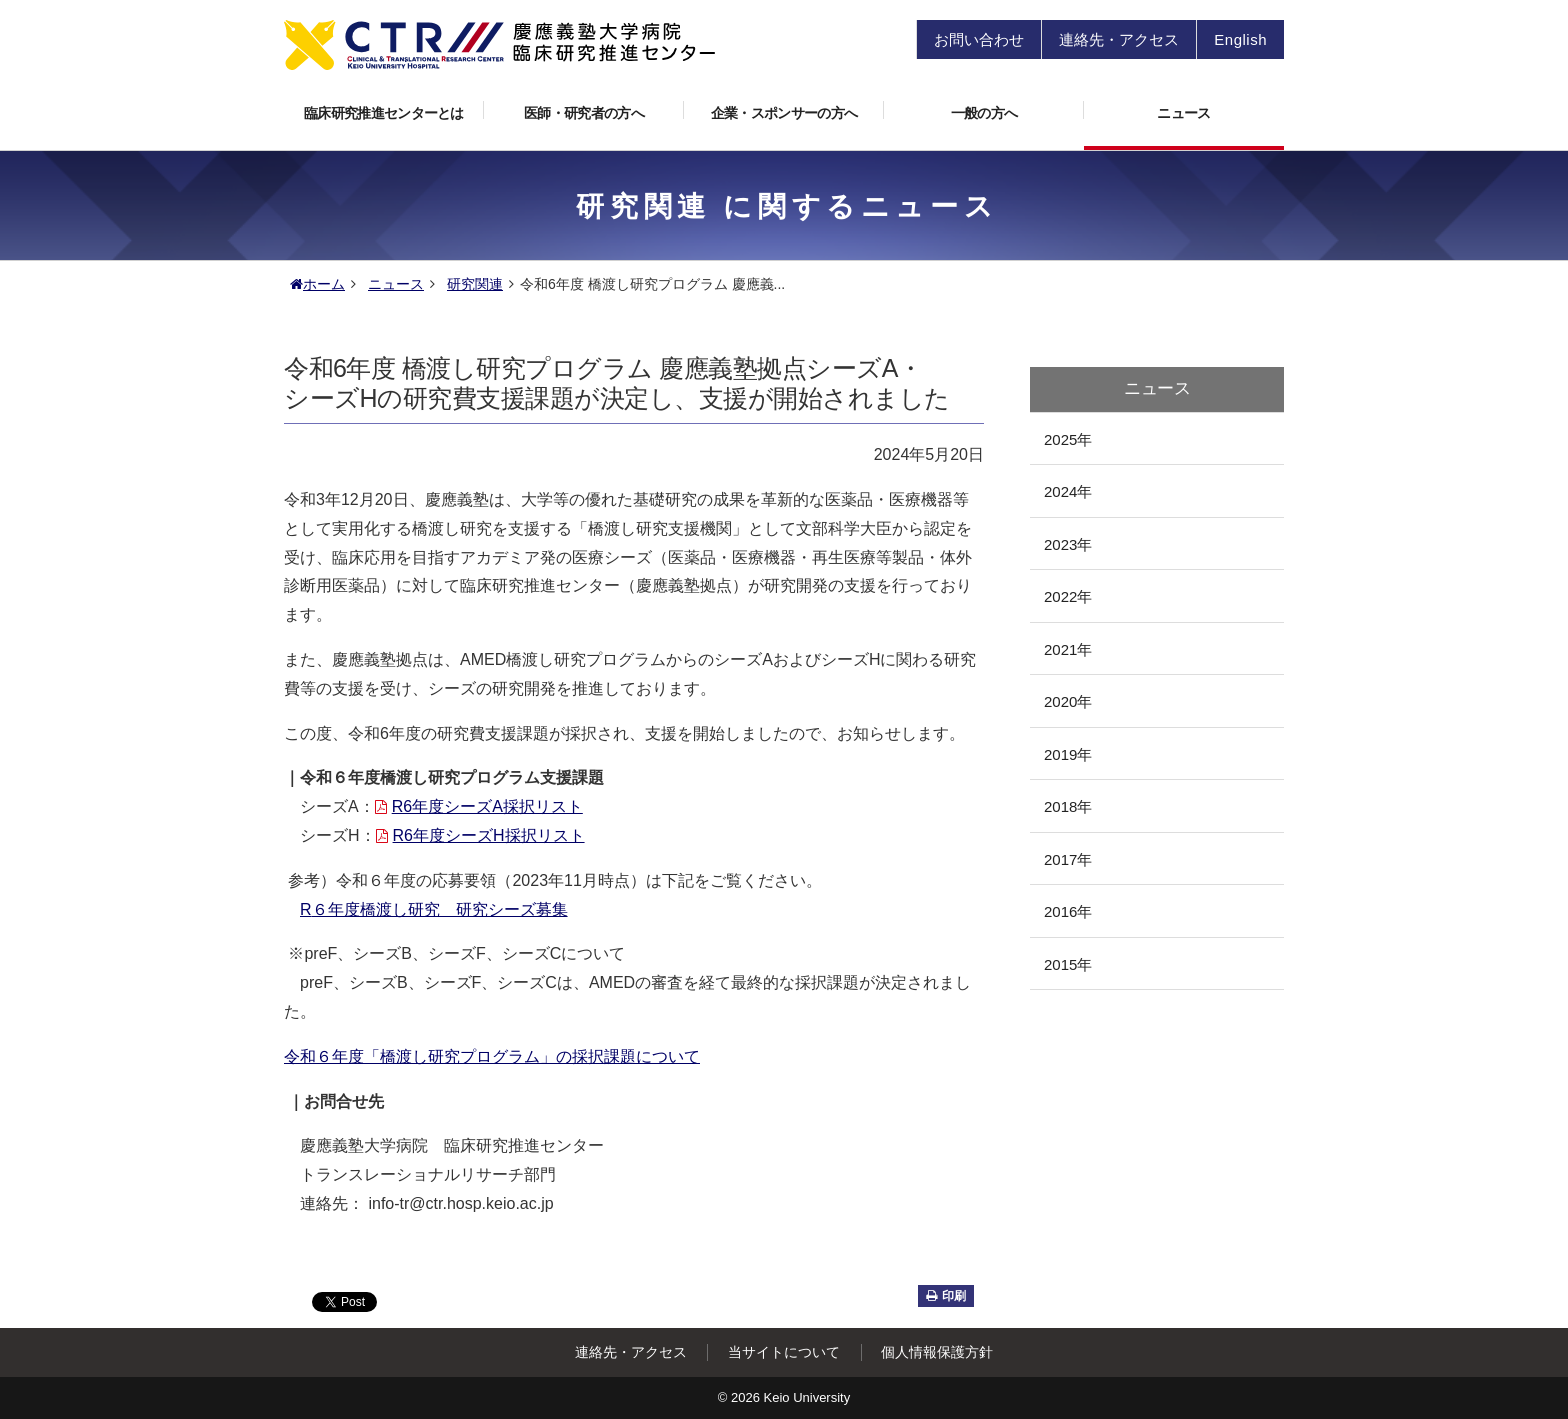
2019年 (1068, 754)
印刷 (946, 1296)
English (1240, 39)
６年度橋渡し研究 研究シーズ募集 (434, 909)
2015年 (1068, 964)
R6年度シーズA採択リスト (479, 806)
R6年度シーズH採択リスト (480, 835)
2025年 (1068, 439)
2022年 (1068, 596)
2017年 (1068, 859)
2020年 (1068, 701)
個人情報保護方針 (937, 1352)
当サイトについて (784, 1352)
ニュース (1183, 113)
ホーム (317, 284)
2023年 (1068, 544)
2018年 (1068, 806)
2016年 (1068, 911)
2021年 (1068, 649)
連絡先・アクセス (1119, 39)
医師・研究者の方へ (604, 107)
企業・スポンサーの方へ (797, 107)
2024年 (1068, 491)
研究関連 (475, 284)
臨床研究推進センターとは (394, 107)
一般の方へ (1017, 107)
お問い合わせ (979, 39)
